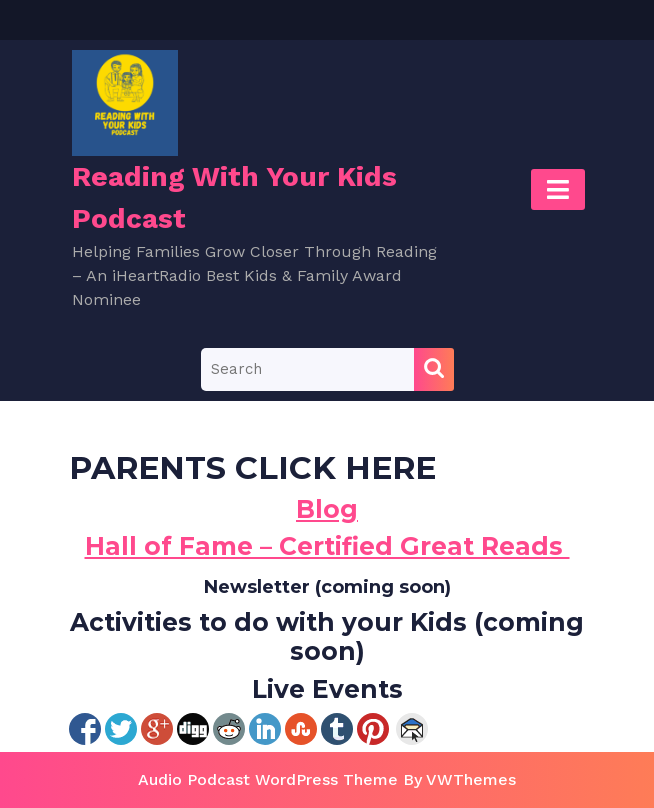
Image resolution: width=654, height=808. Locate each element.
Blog (327, 509)
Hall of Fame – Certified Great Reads (327, 546)
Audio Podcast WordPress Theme (268, 779)
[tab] (558, 189)
